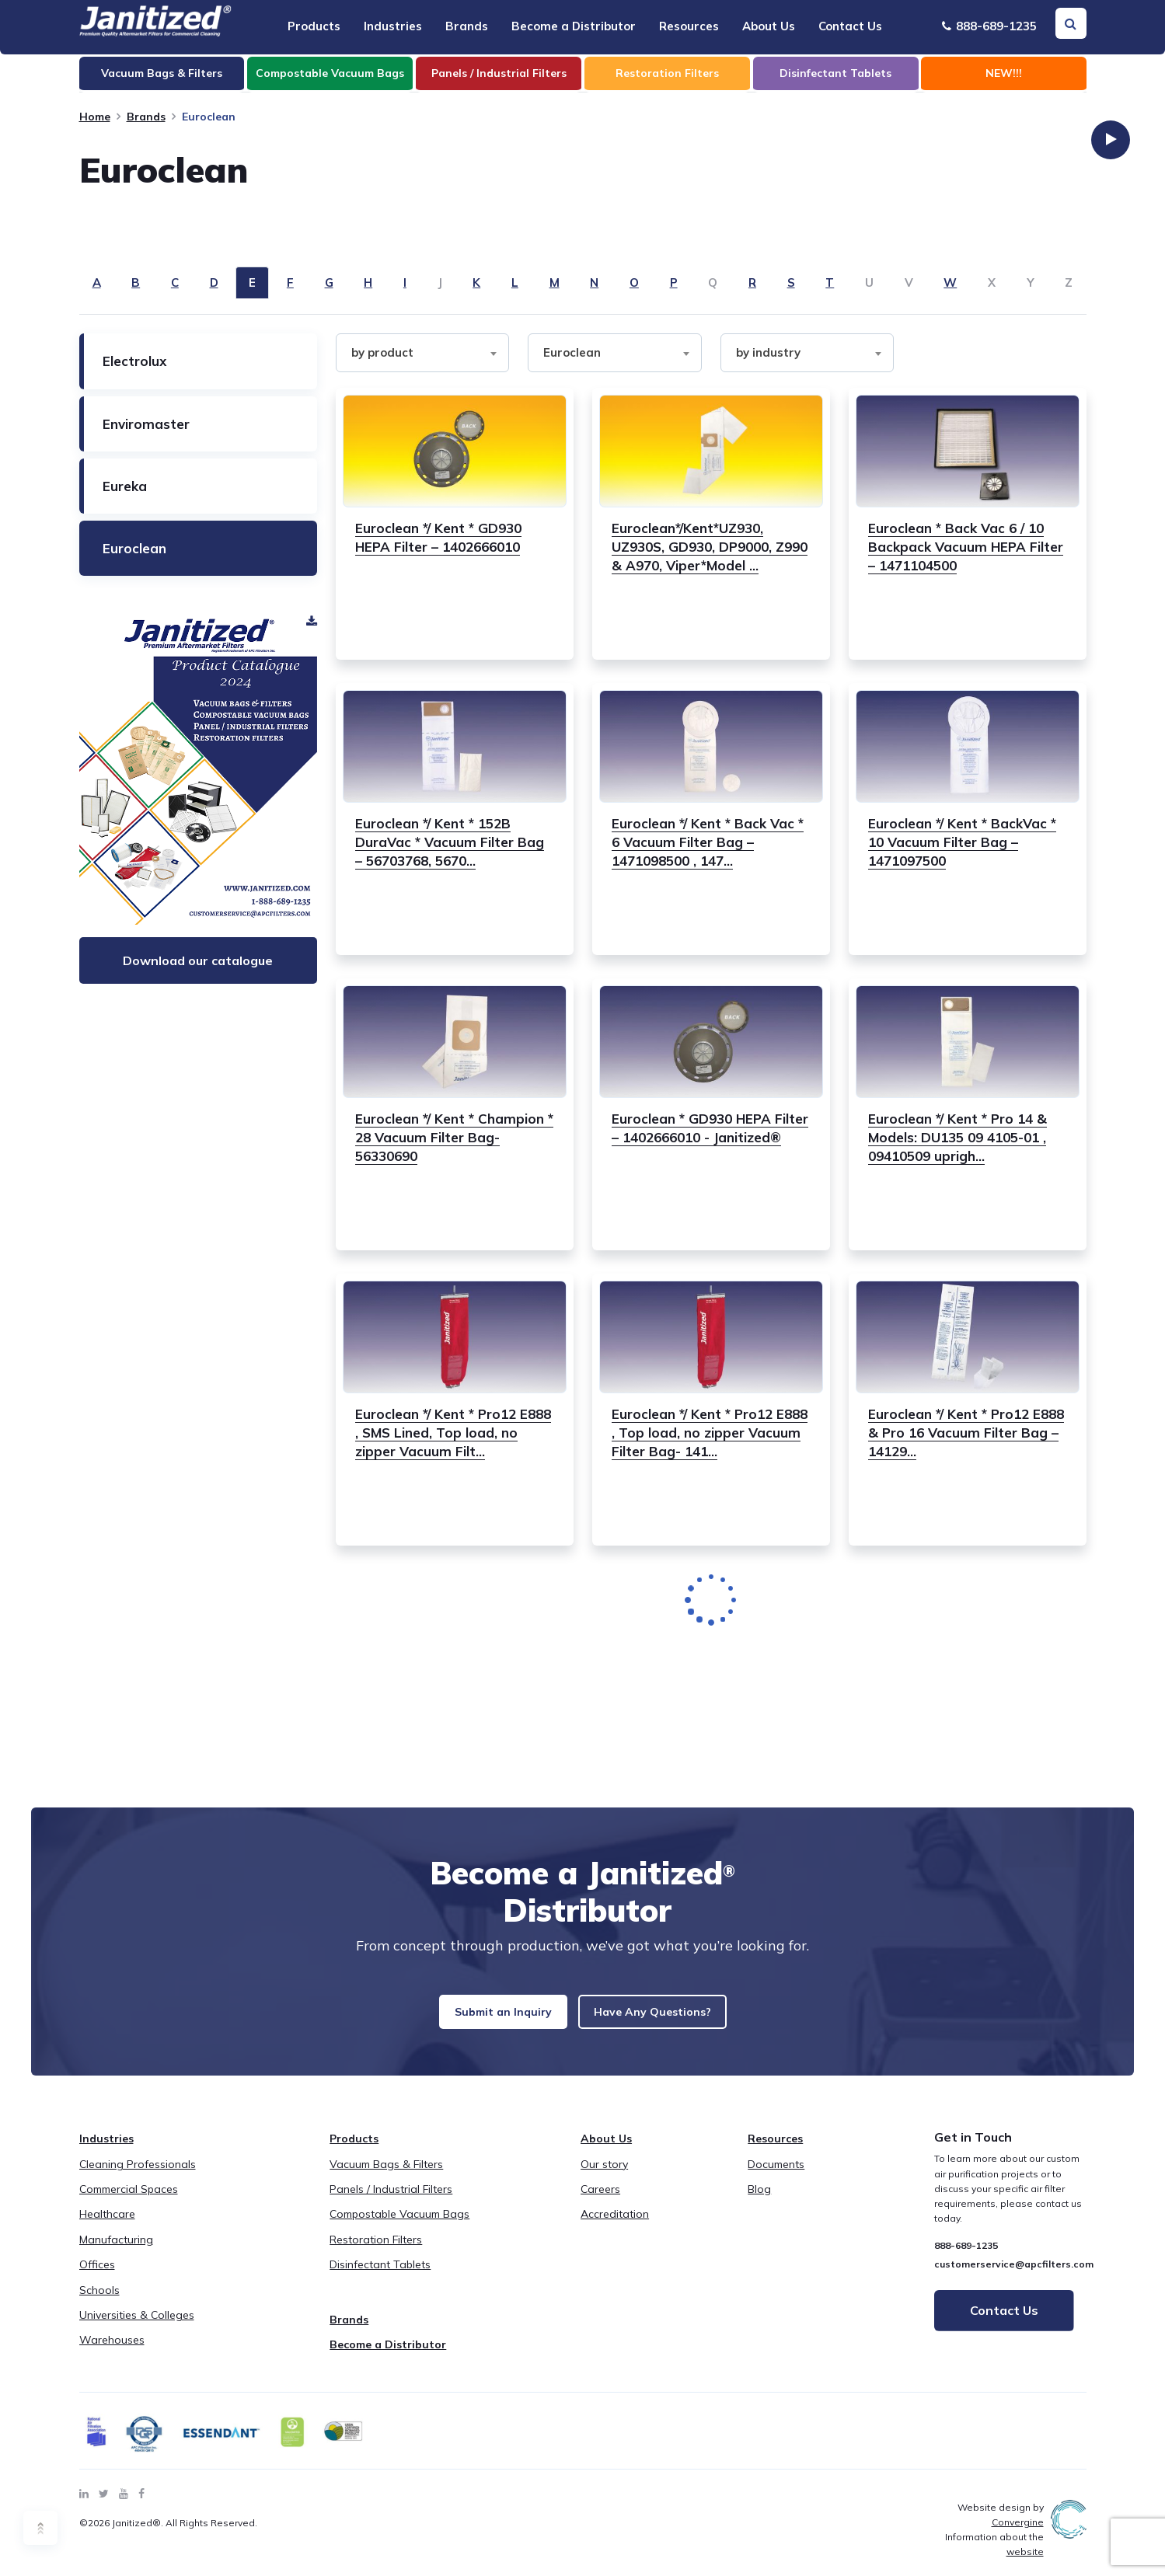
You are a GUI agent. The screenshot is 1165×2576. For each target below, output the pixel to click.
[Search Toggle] (1071, 23)
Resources (689, 26)
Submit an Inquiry (480, 2018)
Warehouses (112, 2352)
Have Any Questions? (672, 2018)
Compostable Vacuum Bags (399, 2226)
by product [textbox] (382, 352)
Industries (393, 26)
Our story (604, 2177)
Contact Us (850, 26)
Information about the (994, 2556)
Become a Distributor (573, 26)
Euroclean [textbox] (572, 352)
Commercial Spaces (128, 2201)
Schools (99, 2302)
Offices (97, 2277)
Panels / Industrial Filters (391, 2201)
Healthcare (107, 2226)
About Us (768, 26)
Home (94, 117)
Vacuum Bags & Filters (386, 2177)
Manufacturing (116, 2252)
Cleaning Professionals (137, 2177)
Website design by (1000, 2527)
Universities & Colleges (136, 2327)
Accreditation (615, 2226)
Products (314, 26)
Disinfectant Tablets (380, 2277)
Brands (466, 26)
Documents (776, 2177)
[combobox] (423, 352)
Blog (759, 2201)
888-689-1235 (989, 26)
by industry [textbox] (768, 352)
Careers (600, 2201)
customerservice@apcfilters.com (1013, 2276)
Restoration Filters (376, 2252)
